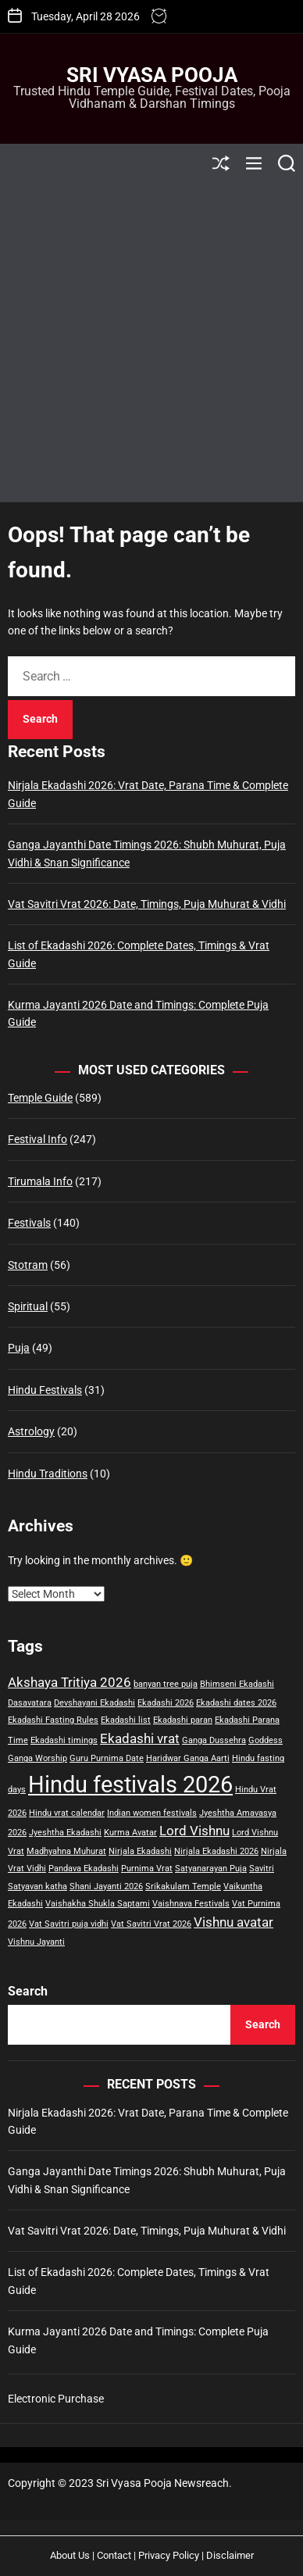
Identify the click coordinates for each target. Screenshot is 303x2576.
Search (28, 1991)
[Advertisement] (151, 342)
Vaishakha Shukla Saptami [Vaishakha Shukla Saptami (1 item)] (97, 1904)
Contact (114, 2555)
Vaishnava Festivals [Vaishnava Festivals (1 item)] (191, 1904)
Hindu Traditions (47, 1473)
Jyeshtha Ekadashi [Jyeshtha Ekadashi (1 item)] (65, 1832)
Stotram (28, 1265)
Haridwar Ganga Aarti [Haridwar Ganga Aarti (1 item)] (188, 1758)
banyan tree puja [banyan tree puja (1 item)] (166, 1684)
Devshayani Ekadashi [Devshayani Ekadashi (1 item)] (94, 1703)
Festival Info (37, 1139)
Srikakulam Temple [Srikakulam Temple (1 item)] (183, 1886)
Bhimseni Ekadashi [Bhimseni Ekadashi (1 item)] (237, 1684)
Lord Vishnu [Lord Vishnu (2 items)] (194, 1830)
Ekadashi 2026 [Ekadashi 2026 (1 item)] (165, 1703)
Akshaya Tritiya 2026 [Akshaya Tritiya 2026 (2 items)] (69, 1682)
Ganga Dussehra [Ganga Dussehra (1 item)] (214, 1740)
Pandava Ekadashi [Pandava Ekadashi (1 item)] (83, 1868)
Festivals (29, 1223)
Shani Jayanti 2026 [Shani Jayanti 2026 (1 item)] (106, 1886)
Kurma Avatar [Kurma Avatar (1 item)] (130, 1832)
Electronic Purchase (56, 2398)
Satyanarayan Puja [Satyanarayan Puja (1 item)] (211, 1868)
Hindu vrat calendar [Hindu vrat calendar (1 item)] (67, 1813)
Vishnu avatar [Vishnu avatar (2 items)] (233, 1922)
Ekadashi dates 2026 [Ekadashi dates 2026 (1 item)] (236, 1703)
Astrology (31, 1431)
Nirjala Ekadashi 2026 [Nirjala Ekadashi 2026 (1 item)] (216, 1851)
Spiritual (28, 1306)
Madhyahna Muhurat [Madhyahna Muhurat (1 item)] (66, 1851)
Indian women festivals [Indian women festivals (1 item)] (152, 1813)
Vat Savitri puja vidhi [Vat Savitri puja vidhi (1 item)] (69, 1924)
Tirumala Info (40, 1181)
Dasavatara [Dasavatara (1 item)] (30, 1703)
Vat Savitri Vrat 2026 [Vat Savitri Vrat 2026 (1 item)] (151, 1924)
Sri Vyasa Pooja (151, 75)
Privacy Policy (168, 2555)
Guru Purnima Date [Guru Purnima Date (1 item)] (107, 1758)
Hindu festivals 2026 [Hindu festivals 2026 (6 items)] (130, 1784)
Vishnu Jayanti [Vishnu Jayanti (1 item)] (36, 1942)
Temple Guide (40, 1097)
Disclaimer (230, 2555)
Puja (19, 1348)
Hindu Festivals (45, 1390)
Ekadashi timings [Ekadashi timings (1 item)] (64, 1740)
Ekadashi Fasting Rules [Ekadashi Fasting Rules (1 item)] (53, 1720)
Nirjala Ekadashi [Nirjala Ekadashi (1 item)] (140, 1851)
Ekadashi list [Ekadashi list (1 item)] (126, 1720)
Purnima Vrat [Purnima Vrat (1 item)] (147, 1868)
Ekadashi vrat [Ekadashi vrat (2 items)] (140, 1738)
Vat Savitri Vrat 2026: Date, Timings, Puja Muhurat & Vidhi (147, 904)
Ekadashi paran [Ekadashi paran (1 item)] (182, 1720)
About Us (70, 2555)
